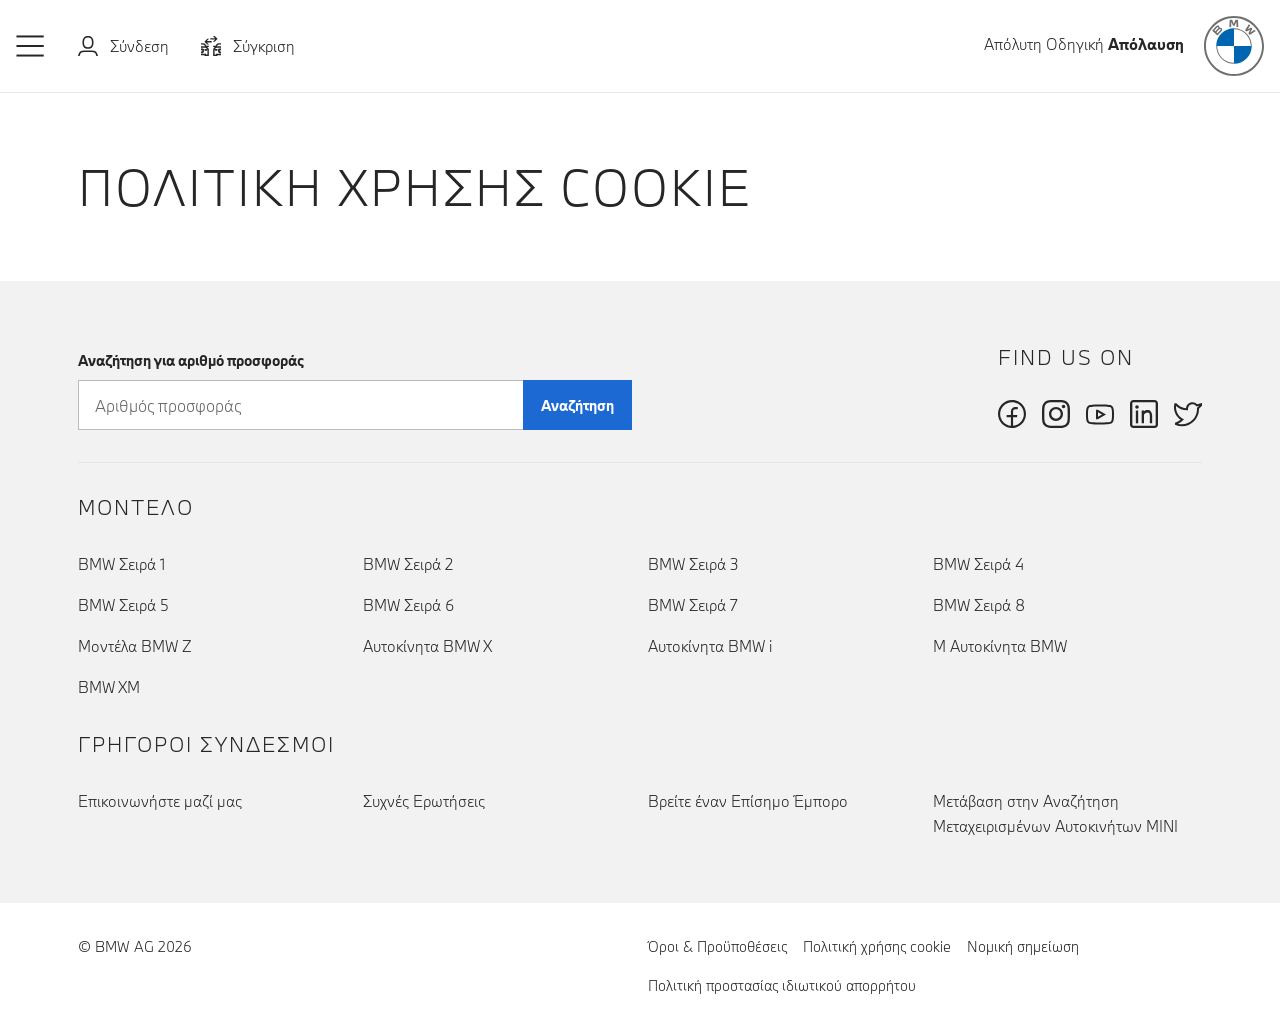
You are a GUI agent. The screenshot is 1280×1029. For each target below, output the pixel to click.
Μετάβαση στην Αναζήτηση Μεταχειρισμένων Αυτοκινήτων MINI (1055, 813)
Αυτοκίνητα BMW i (710, 646)
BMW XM (109, 687)
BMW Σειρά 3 (693, 564)
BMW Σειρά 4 (978, 564)
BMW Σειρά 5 (123, 605)
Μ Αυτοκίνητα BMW (1000, 646)
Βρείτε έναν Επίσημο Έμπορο (748, 801)
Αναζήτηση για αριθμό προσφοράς (191, 360)
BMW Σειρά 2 (408, 564)
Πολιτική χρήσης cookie (877, 945)
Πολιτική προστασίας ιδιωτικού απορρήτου (782, 985)
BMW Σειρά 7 (693, 605)
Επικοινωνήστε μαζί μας (160, 801)
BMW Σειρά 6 (408, 605)
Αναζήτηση (577, 405)
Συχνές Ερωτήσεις (424, 801)
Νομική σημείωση (1023, 946)
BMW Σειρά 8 (979, 605)
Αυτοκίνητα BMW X (427, 646)
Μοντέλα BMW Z (135, 646)
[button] (31, 46)
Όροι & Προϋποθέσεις (717, 946)
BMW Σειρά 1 (121, 564)
